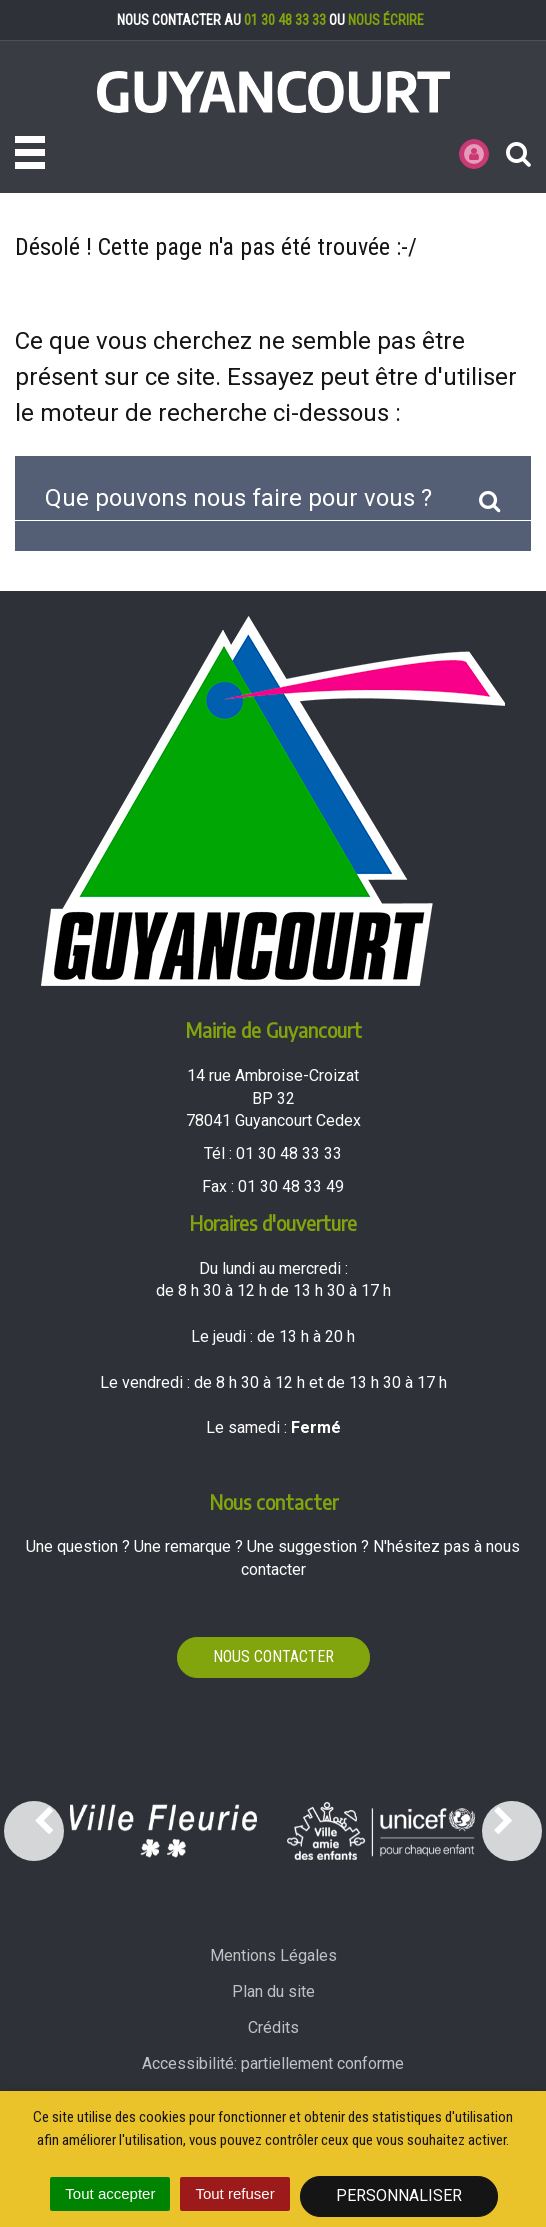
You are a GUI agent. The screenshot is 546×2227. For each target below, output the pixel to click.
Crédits (273, 2027)
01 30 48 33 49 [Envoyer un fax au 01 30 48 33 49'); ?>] (291, 1186)
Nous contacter (273, 1656)
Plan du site (273, 1991)
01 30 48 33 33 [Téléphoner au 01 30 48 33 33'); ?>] (289, 1153)
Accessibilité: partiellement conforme (273, 2063)
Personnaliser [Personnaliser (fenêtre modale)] (399, 2195)
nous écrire (386, 20)
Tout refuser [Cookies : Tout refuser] (234, 2193)
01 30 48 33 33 (285, 20)
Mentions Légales (273, 1955)
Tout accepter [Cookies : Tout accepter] (110, 2193)
